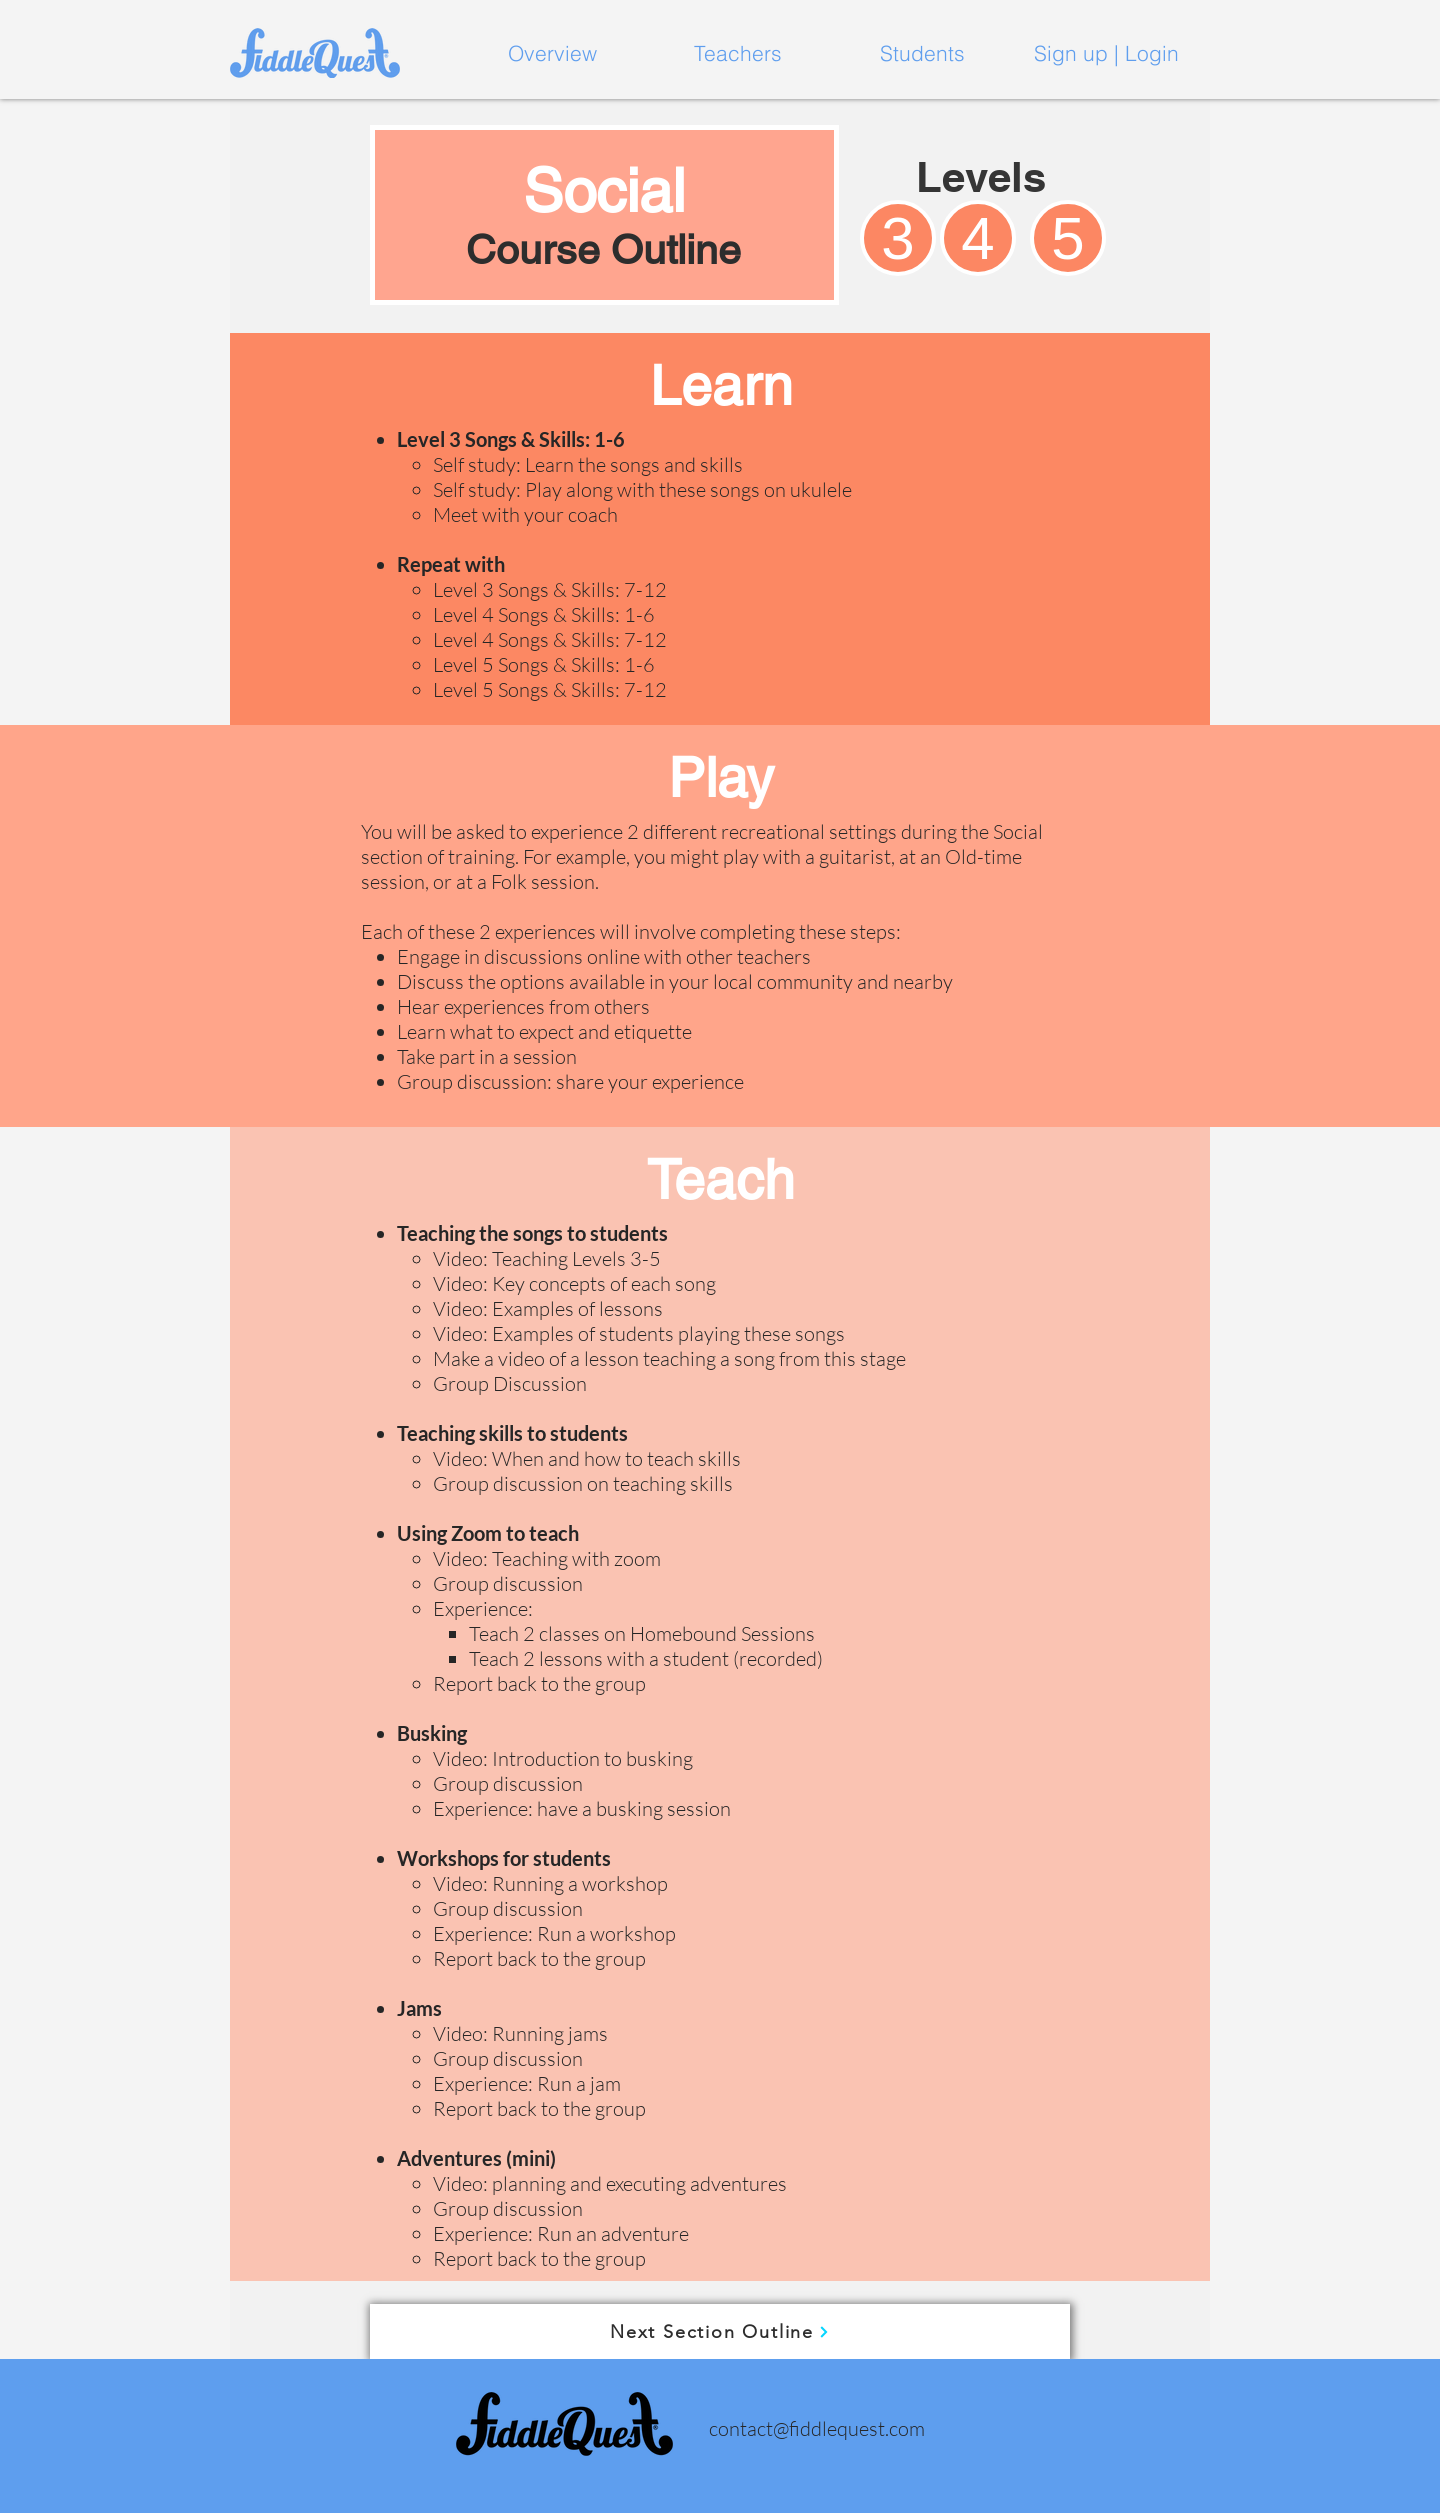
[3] (898, 238)
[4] (978, 238)
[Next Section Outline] (720, 2331)
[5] (1068, 238)
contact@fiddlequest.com (817, 2428)
